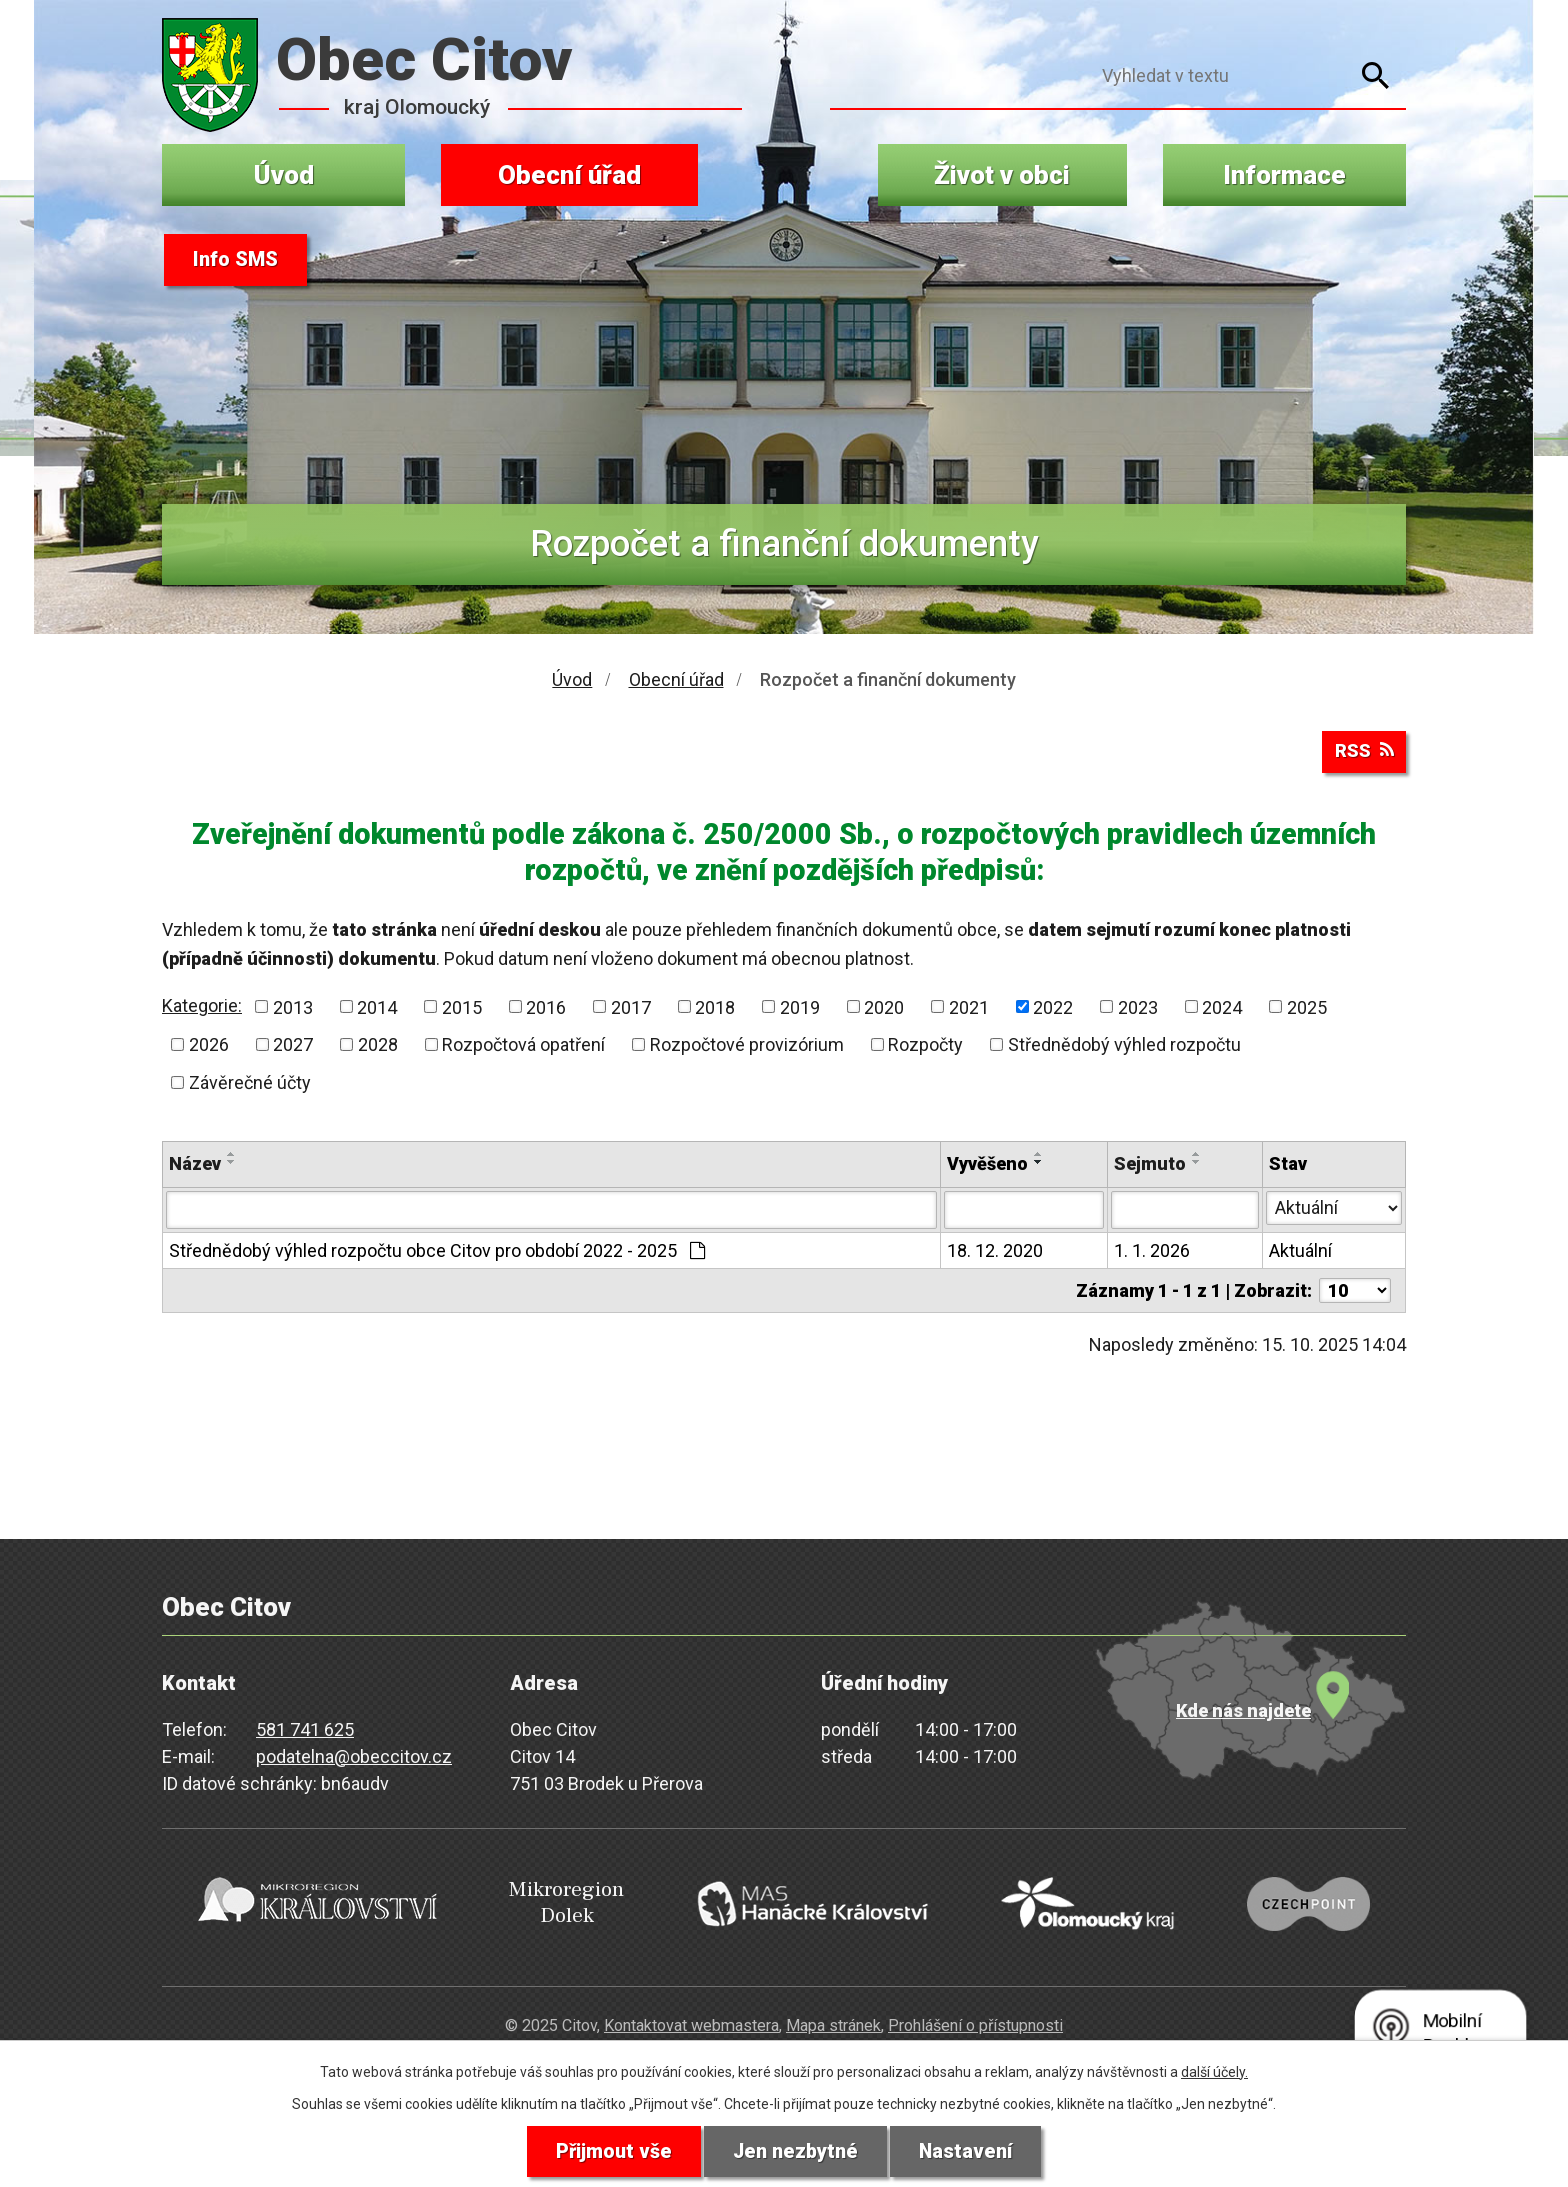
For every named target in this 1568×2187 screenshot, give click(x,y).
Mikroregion (550, 1902)
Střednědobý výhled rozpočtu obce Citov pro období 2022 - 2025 (437, 1251)
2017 (631, 1008)
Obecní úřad (569, 175)
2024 (1222, 1008)
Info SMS (235, 260)
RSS (1363, 751)
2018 (715, 1008)
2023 (1138, 1008)
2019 (800, 1008)
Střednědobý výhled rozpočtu (1124, 1046)
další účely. (1214, 2071)
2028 (378, 1046)
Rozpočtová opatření (523, 1046)
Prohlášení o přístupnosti (975, 2020)
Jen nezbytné (795, 2151)
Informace (1284, 175)
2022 (1053, 1008)
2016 (546, 1008)
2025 (1307, 1008)
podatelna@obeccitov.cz (354, 1757)
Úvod (284, 175)
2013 (293, 1008)
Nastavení (967, 2151)
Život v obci (1002, 175)
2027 (293, 1046)
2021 (969, 1008)
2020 (884, 1008)
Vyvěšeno (987, 1164)
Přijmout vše (612, 2151)
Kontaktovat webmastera (691, 2020)
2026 (209, 1046)
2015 (462, 1008)
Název (195, 1164)
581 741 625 (305, 1730)
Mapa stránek (833, 2020)
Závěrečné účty (250, 1083)
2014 (377, 1008)
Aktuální (1300, 1251)
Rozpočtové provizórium (747, 1046)
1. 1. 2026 (1152, 1251)
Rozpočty (925, 1046)
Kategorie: (202, 1006)
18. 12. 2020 (995, 1251)
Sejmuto (1150, 1164)
